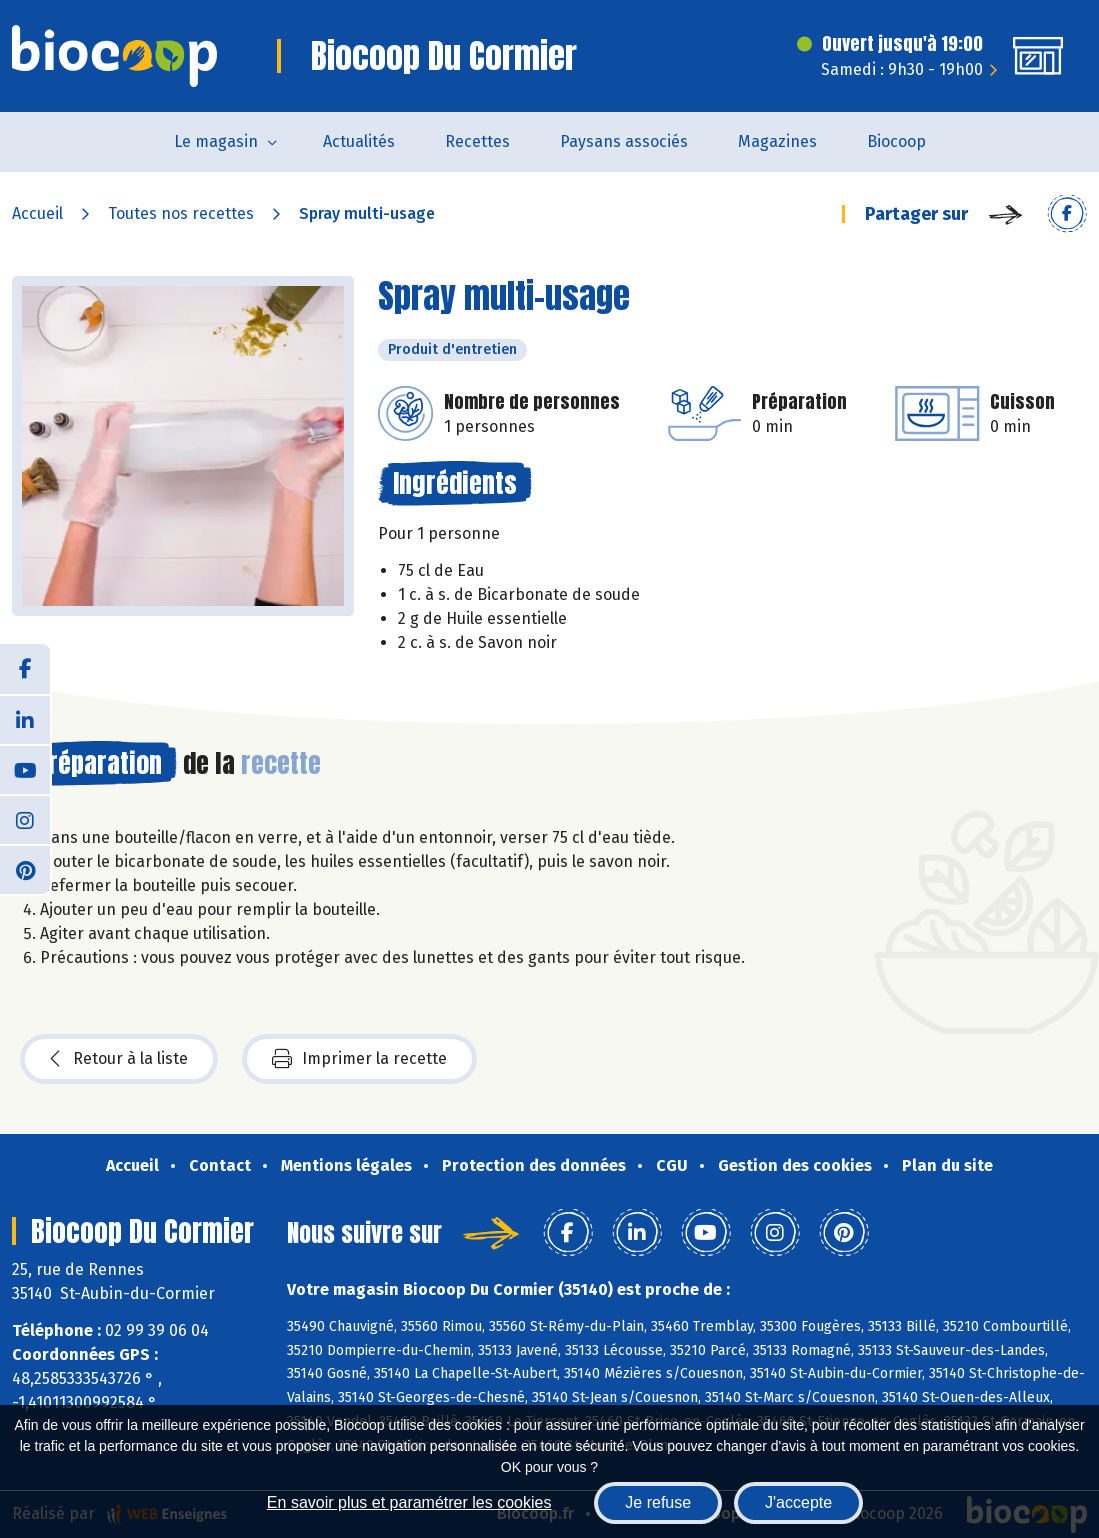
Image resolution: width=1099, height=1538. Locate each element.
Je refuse (658, 1502)
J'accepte (798, 1502)
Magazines (777, 141)
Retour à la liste (119, 1059)
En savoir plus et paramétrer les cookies (409, 1502)
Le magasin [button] (216, 141)
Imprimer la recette (359, 1059)
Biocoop (896, 141)
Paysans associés (624, 141)
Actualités (359, 141)
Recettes (477, 141)
